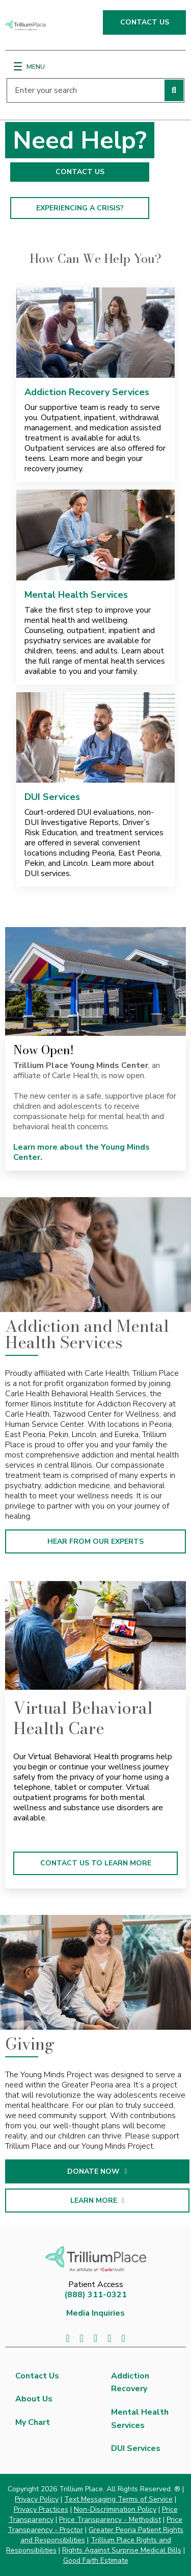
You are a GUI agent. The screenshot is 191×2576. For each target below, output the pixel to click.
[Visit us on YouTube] (109, 2338)
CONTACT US (144, 22)
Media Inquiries (95, 2313)
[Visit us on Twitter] (82, 2338)
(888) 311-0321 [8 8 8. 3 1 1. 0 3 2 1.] (95, 2294)
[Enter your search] (95, 90)
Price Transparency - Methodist (110, 2519)
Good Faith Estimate (95, 2560)
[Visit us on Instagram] (123, 2338)
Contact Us (37, 2375)
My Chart (32, 2422)
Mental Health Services (76, 595)
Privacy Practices (41, 2509)
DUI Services (52, 797)
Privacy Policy (37, 2499)
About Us (33, 2398)
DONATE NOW (121, 2171)
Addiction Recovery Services (86, 392)
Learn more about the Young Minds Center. (81, 1152)
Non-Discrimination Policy (115, 2509)
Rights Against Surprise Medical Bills (121, 2550)
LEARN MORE (121, 2200)
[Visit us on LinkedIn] (95, 2338)
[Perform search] (174, 90)
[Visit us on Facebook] (67, 2338)
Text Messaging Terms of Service (118, 2499)
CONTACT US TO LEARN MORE (95, 1863)
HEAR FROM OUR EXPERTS (95, 1541)
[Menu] (18, 66)
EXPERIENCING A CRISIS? (80, 208)
